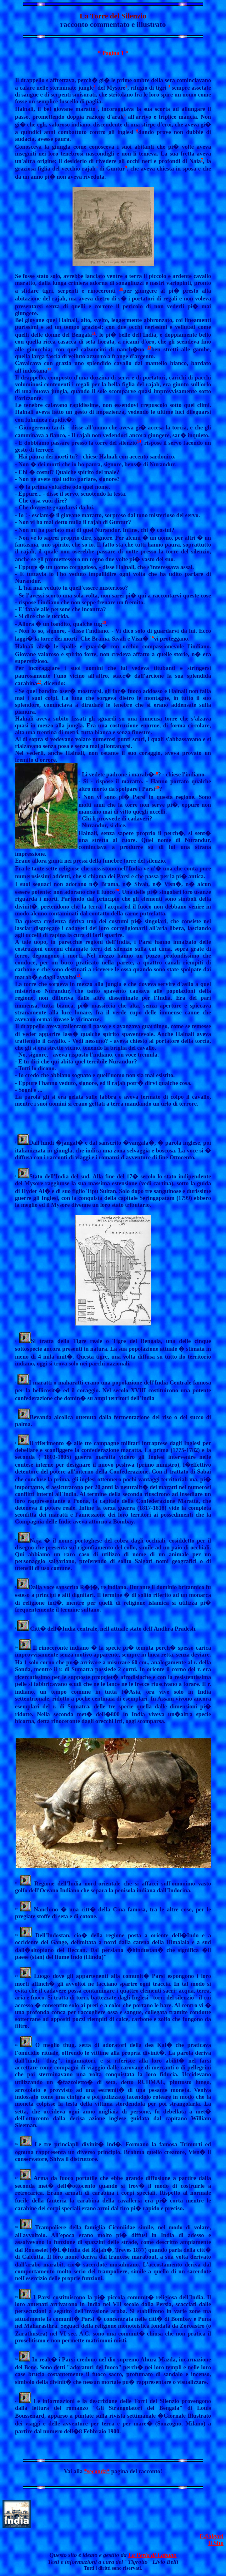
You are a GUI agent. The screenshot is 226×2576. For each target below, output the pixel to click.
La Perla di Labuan (152, 2555)
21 (79, 975)
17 (39, 681)
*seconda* (97, 2471)
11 (94, 332)
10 (121, 288)
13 (49, 369)
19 (157, 787)
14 (139, 441)
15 (104, 622)
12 (149, 347)
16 (152, 637)
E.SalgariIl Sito (211, 2539)
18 (156, 772)
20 (117, 890)
